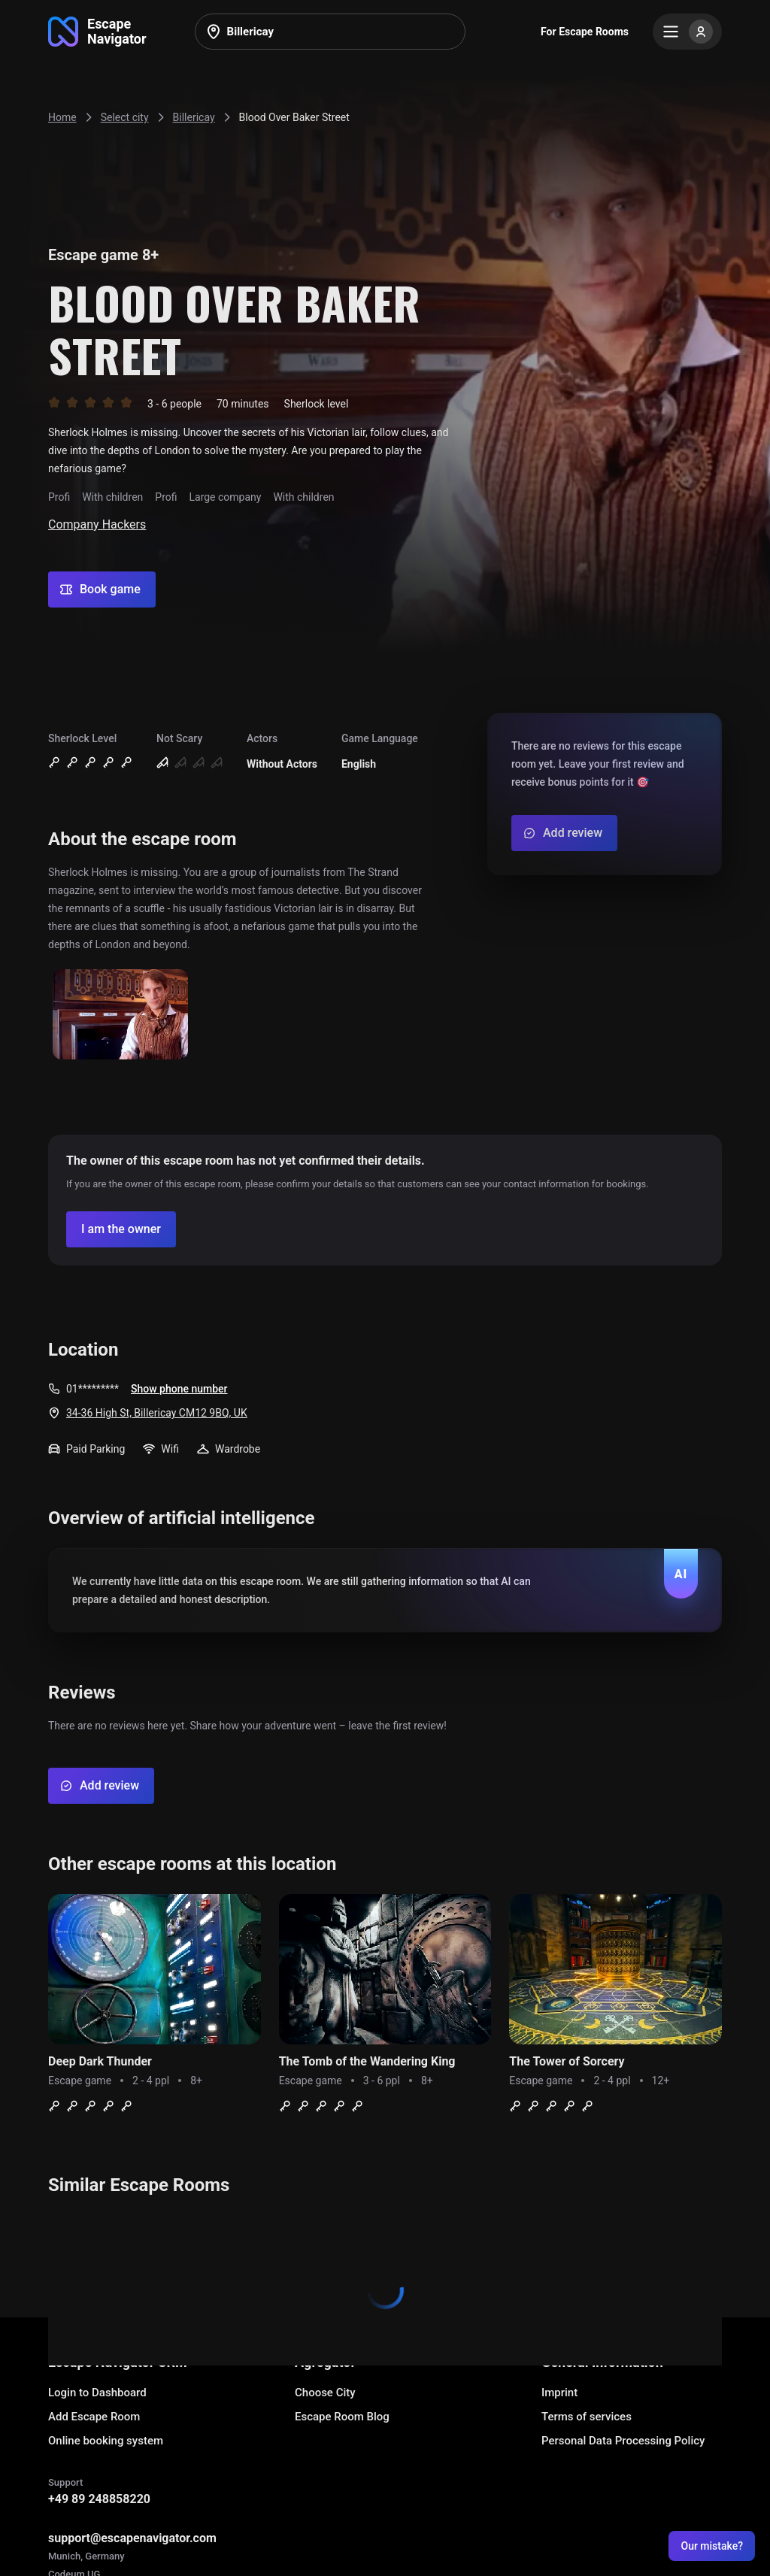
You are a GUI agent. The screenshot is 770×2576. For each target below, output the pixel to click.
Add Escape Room (94, 2416)
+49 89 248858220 (99, 2499)
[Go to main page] (97, 31)
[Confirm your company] (121, 1229)
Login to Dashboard (97, 2392)
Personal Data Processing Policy (623, 2440)
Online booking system (105, 2440)
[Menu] (687, 32)
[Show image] (120, 1015)
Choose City (325, 2392)
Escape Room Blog (342, 2416)
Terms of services (586, 2416)
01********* (92, 1389)
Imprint (559, 2392)
